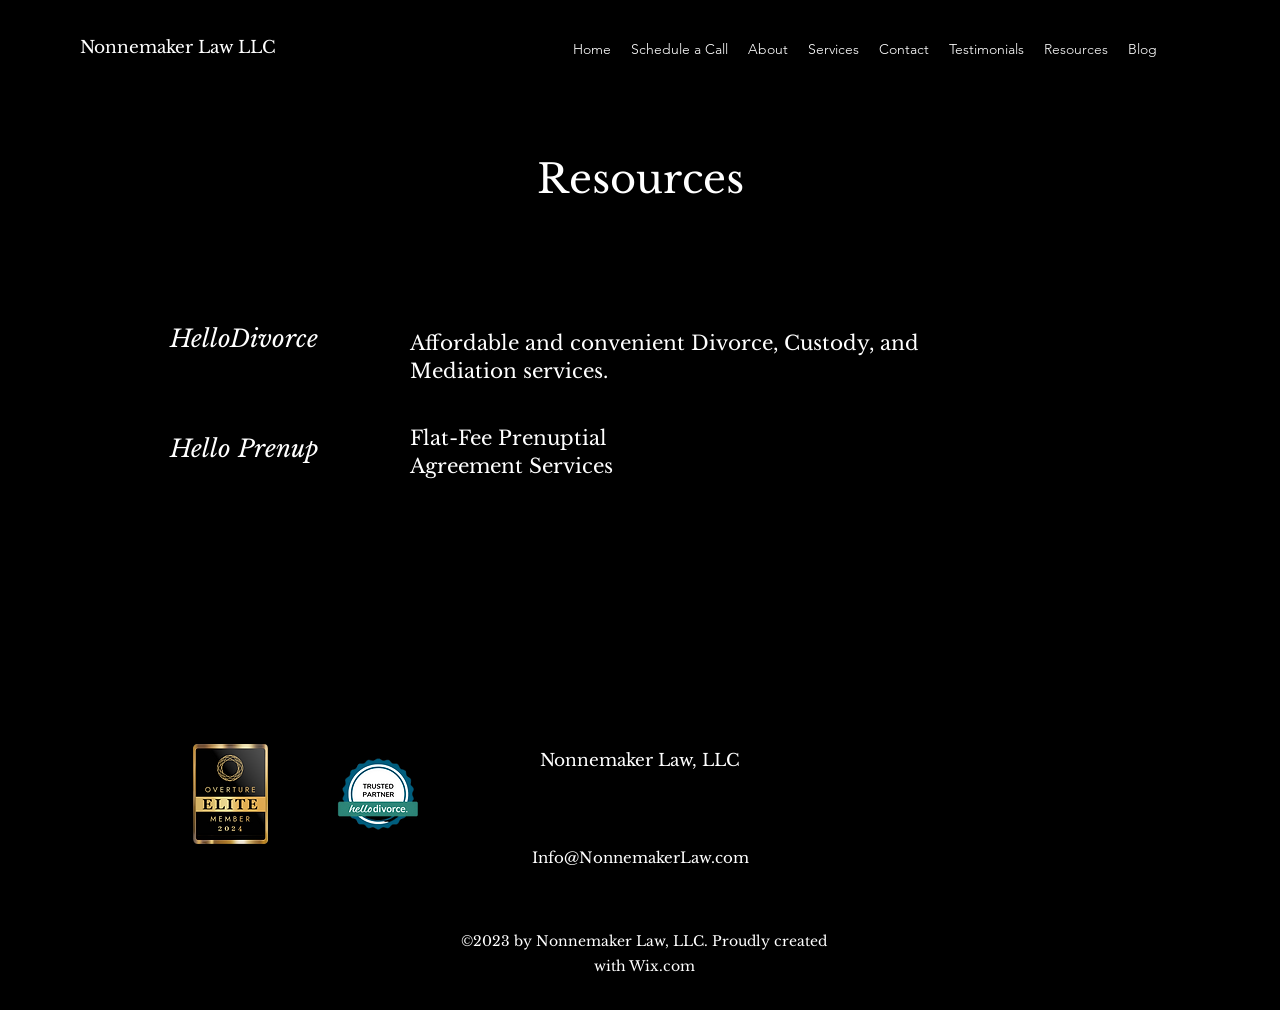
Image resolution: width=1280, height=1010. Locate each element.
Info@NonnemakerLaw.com (640, 857)
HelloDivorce (244, 338)
